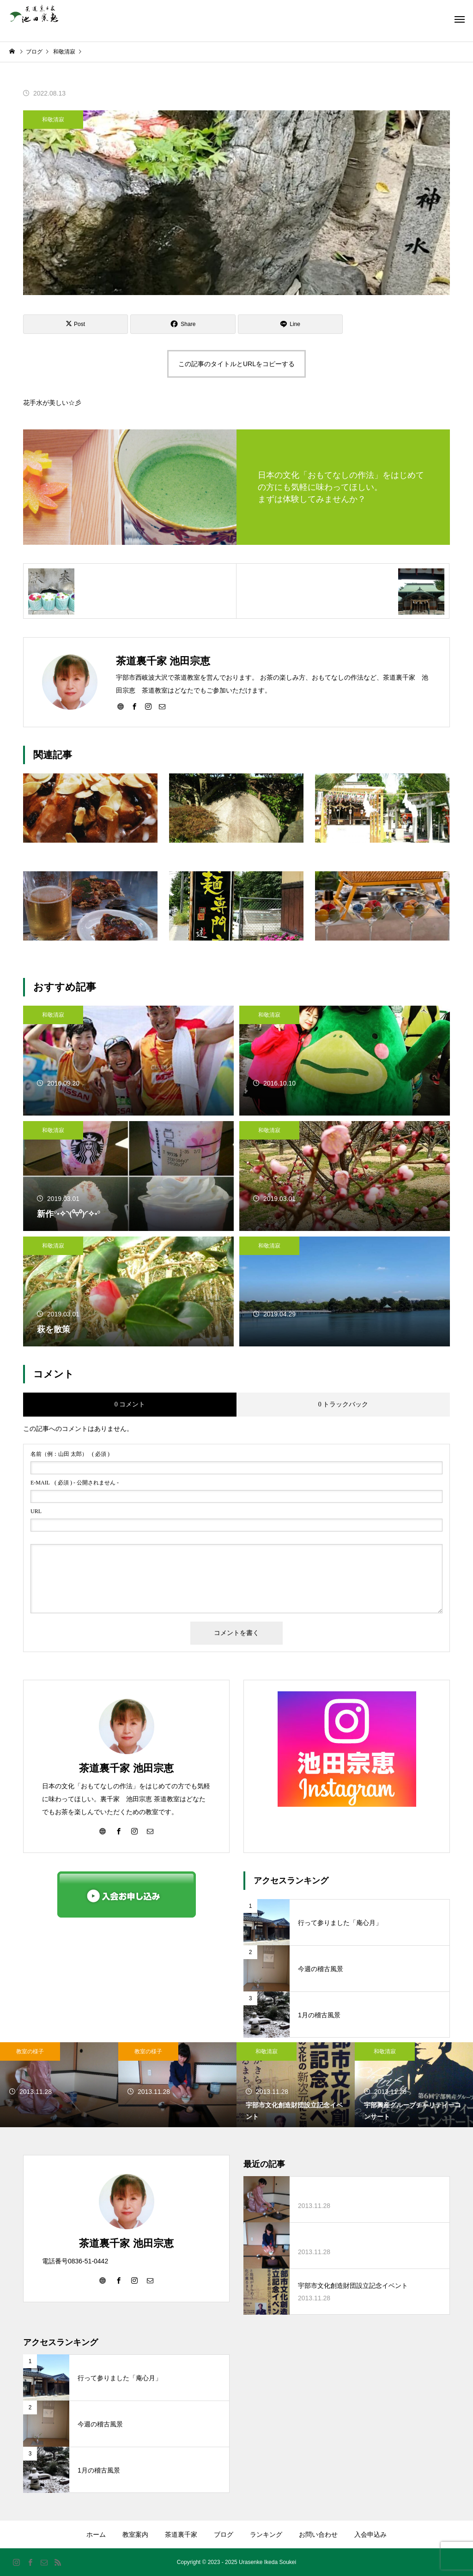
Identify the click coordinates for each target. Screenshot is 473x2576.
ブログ (223, 2534)
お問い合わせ (318, 2534)
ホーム (96, 2534)
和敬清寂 (53, 119)
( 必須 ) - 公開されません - (74, 1482)
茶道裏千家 (181, 2534)
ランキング (266, 2534)
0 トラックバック (343, 1404)
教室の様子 (30, 2051)
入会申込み (370, 2534)
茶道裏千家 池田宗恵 (126, 1768)
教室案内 (135, 2534)
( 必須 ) (69, 1454)
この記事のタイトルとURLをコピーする (236, 364)
